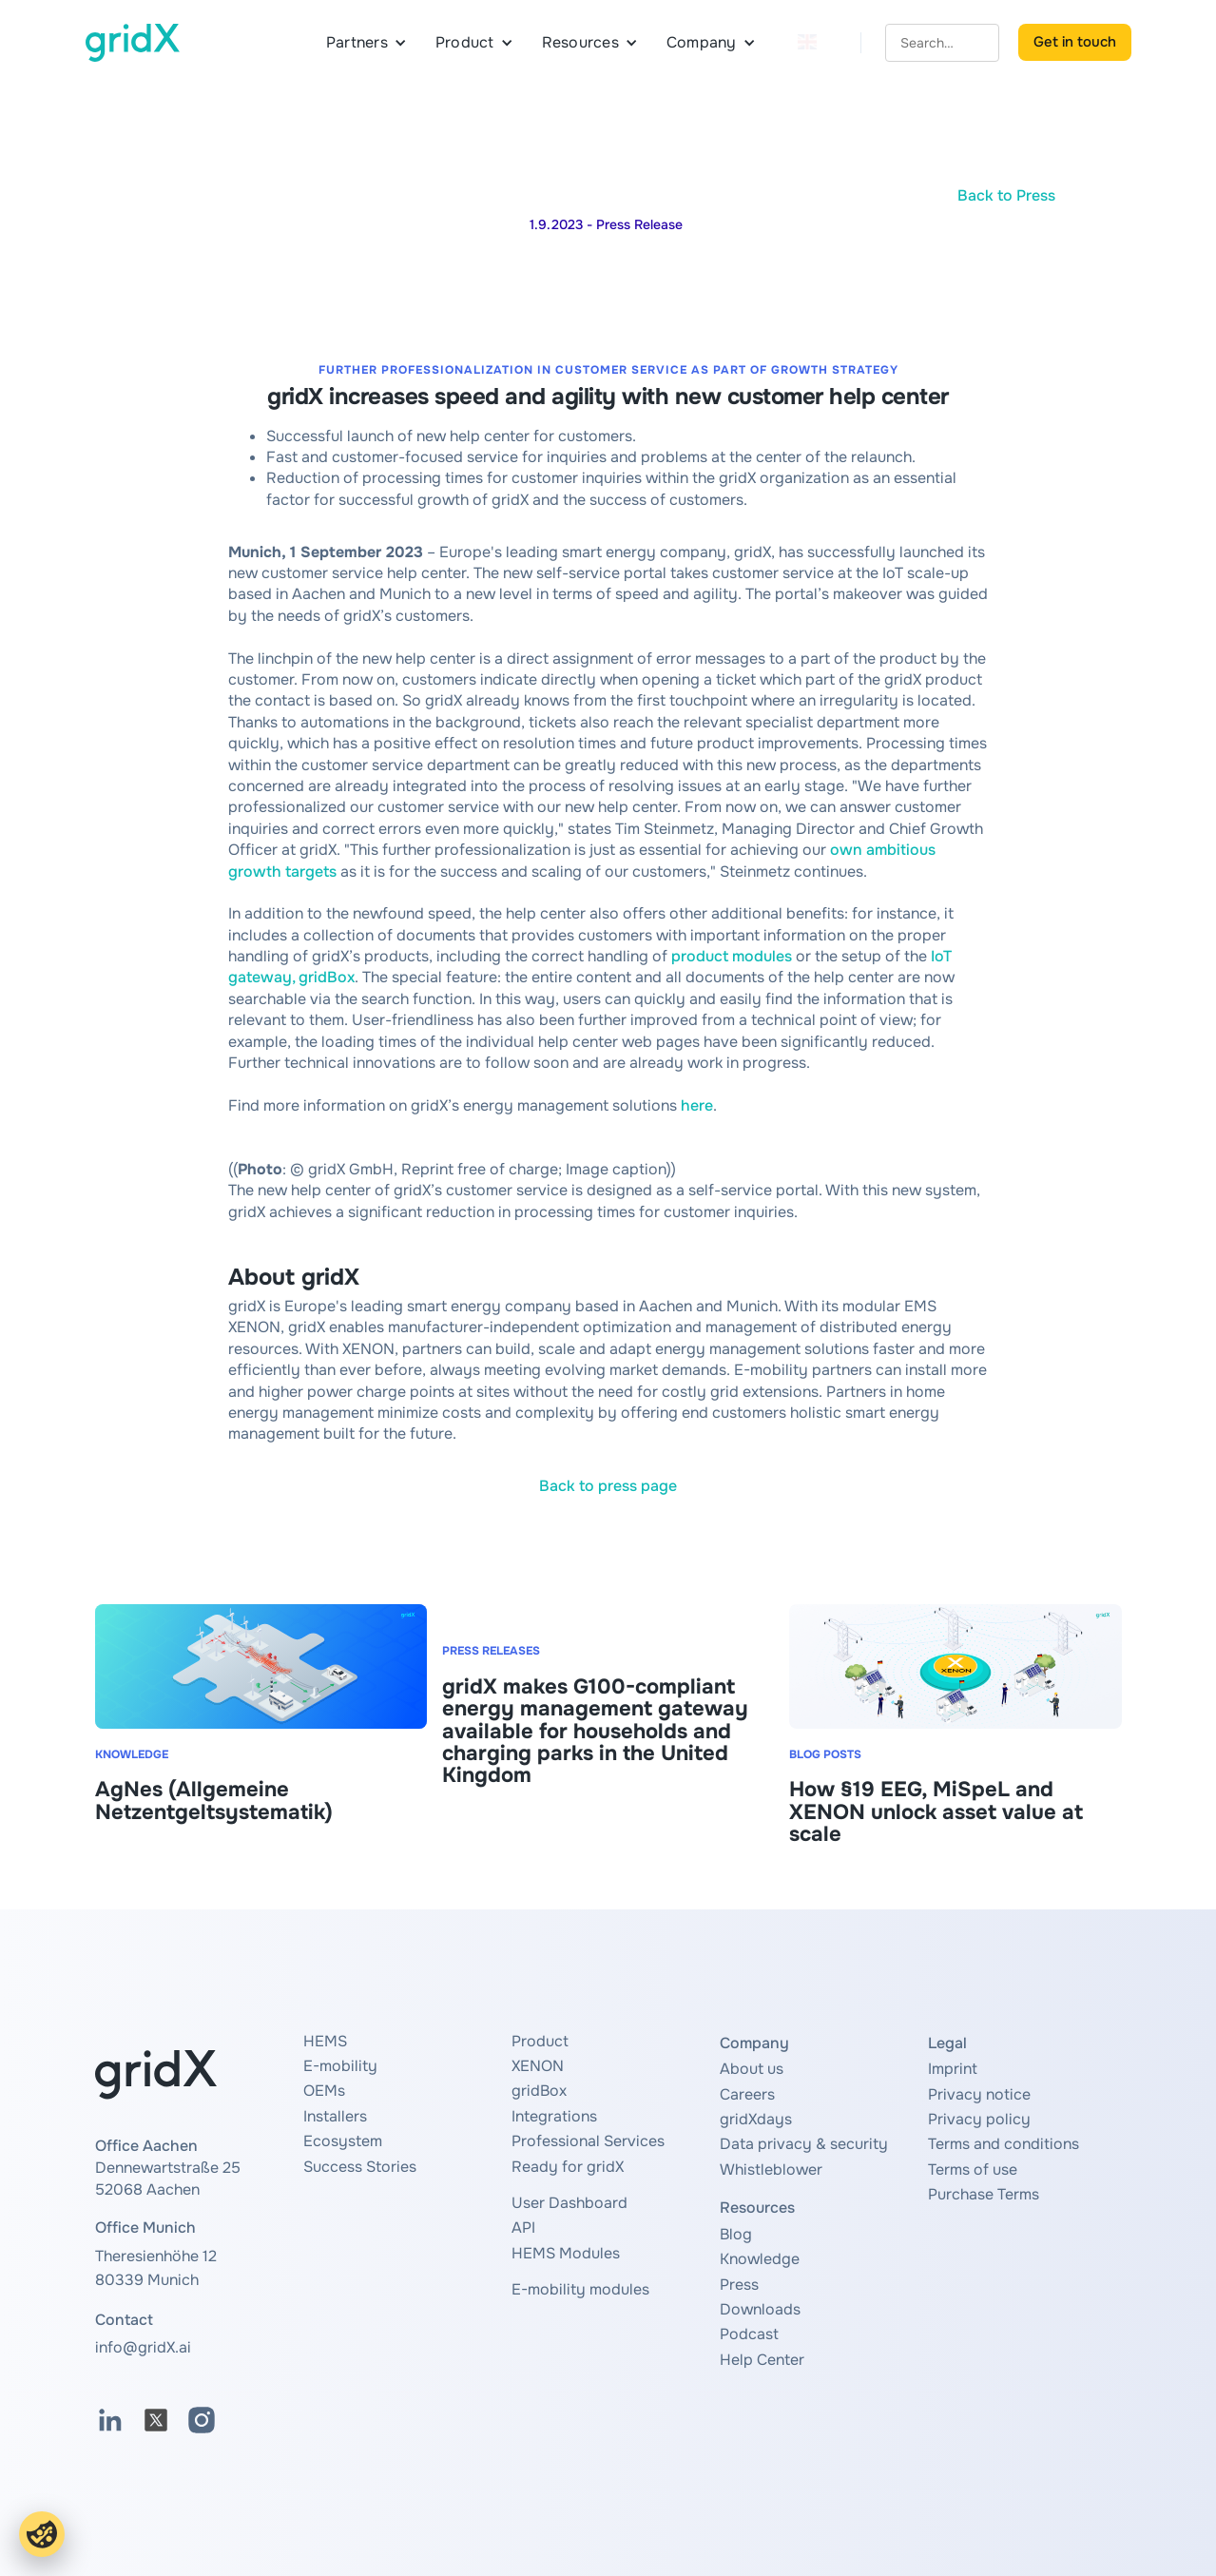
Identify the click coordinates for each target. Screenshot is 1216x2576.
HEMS (325, 2041)
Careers (747, 2094)
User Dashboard (569, 2203)
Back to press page (608, 1486)
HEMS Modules (565, 2253)
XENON (537, 2066)
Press (739, 2285)
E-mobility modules (580, 2289)
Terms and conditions (1003, 2144)
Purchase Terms (983, 2194)
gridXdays (756, 2119)
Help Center (762, 2360)
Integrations (554, 2116)
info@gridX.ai (143, 2347)
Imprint (952, 2069)
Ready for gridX (567, 2167)
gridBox (539, 2091)
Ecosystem (342, 2141)
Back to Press (1006, 195)
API (523, 2227)
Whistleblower (771, 2169)
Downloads (760, 2309)
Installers (335, 2116)
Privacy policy (979, 2119)
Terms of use (972, 2169)
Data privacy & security (804, 2144)
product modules (731, 956)
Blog (736, 2234)
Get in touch (1074, 41)
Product (540, 2041)
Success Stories (359, 2167)
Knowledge (760, 2259)
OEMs (324, 2091)
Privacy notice (979, 2094)
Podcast (749, 2334)
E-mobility (340, 2066)
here (697, 1105)
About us (751, 2069)
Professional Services (588, 2141)
